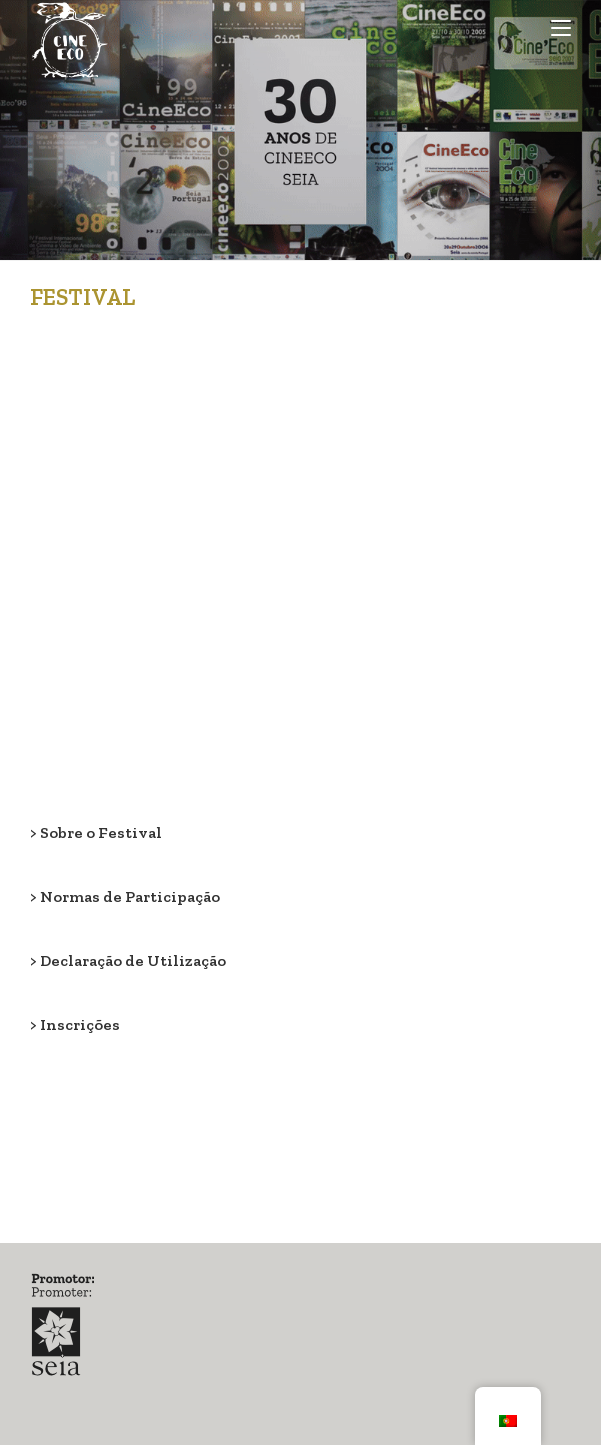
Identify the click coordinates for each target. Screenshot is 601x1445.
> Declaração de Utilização (128, 960)
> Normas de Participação (125, 896)
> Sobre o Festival (96, 832)
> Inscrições (75, 1024)
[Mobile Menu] (561, 27)
